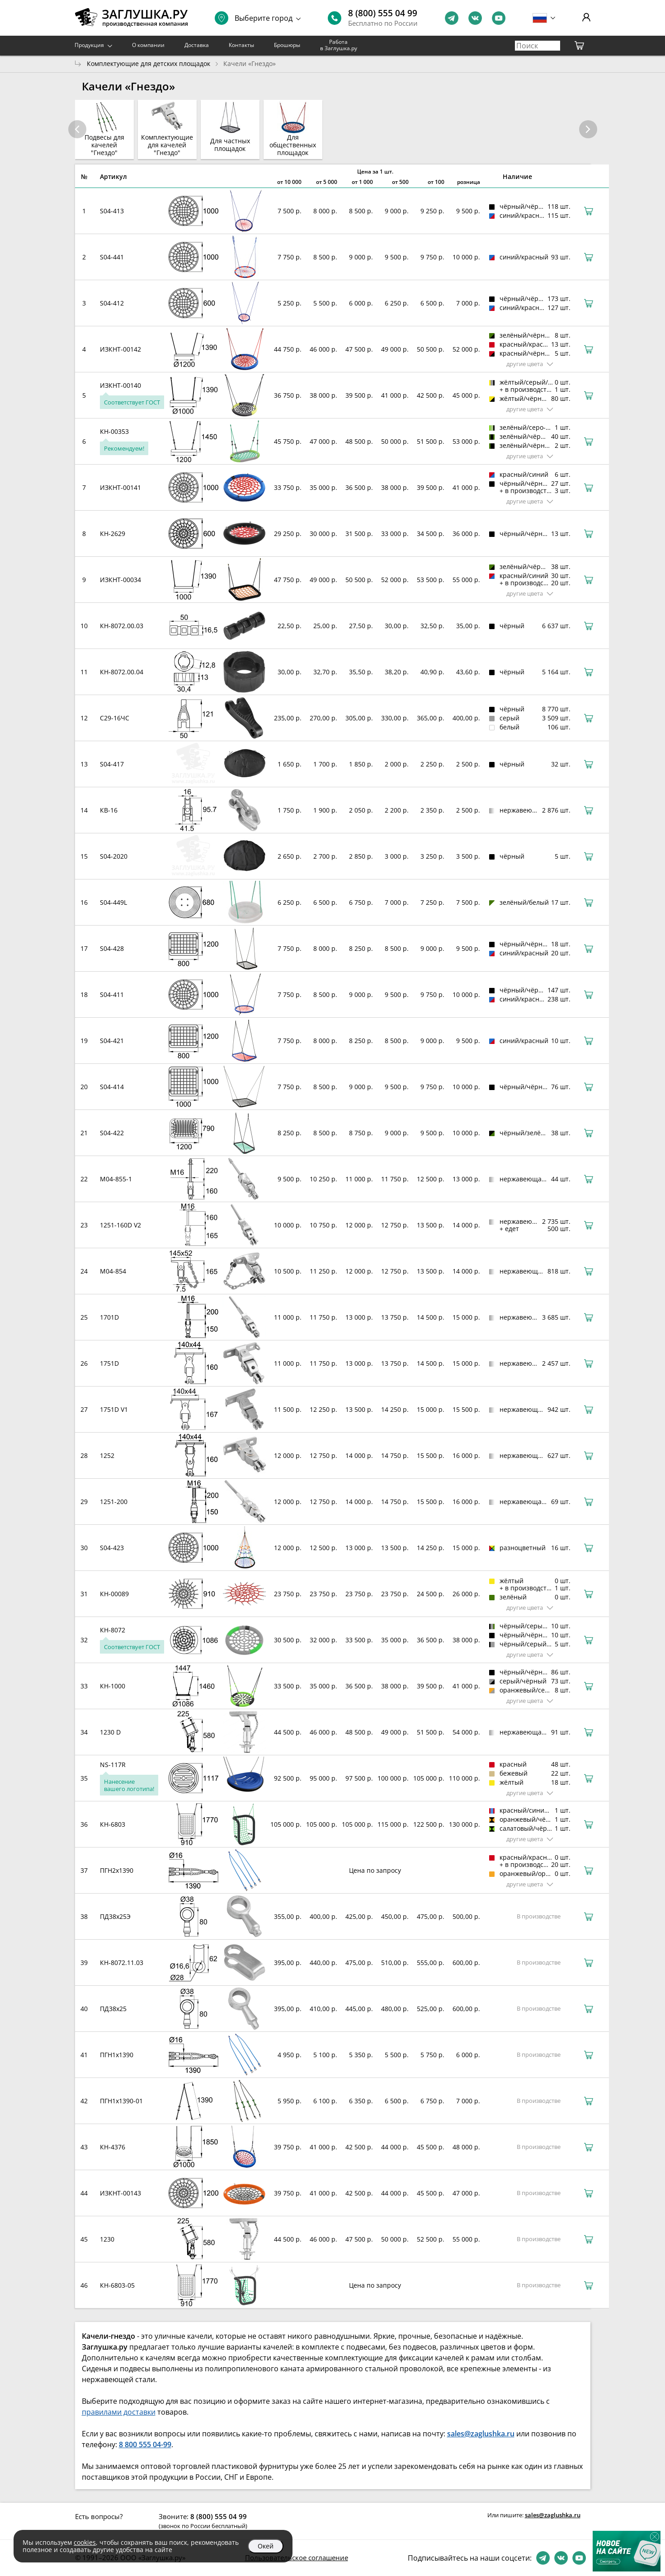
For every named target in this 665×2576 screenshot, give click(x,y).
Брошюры (287, 45)
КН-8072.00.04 (121, 672)
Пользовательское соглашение (296, 2557)
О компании (148, 45)
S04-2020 (113, 856)
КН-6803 (112, 1824)
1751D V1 (114, 1409)
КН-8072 (112, 1630)
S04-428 (112, 948)
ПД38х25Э (115, 1916)
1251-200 (113, 1501)
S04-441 (112, 257)
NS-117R (113, 1764)
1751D (109, 1363)
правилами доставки (119, 2412)
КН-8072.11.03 (121, 1962)
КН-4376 (112, 2147)
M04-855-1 (116, 1179)
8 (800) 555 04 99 (382, 13)
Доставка (196, 45)
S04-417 (112, 764)
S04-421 (112, 1040)
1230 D (110, 1732)
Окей (266, 2546)
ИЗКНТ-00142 (120, 349)
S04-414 (112, 1086)
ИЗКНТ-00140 (120, 385)
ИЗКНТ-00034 (120, 579)
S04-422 (112, 1132)
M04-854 (113, 1271)
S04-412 (112, 303)
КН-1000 (112, 1686)
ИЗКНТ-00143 (120, 2193)
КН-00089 (114, 1593)
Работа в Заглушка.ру (338, 45)
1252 (107, 1455)
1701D (109, 1317)
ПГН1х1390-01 (121, 2101)
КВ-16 (109, 810)
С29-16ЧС (114, 718)
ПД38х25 (113, 2008)
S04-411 (112, 994)
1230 (107, 2239)
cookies (85, 2542)
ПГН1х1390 (116, 2054)
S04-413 (112, 211)
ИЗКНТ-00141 (120, 487)
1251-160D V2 (120, 1225)
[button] (588, 129)
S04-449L (113, 902)
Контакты (241, 45)
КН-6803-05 (117, 2285)
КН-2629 (112, 533)
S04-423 (112, 1547)
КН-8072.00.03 (121, 625)
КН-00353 (114, 431)
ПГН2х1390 (116, 1870)
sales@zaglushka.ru (552, 2515)
